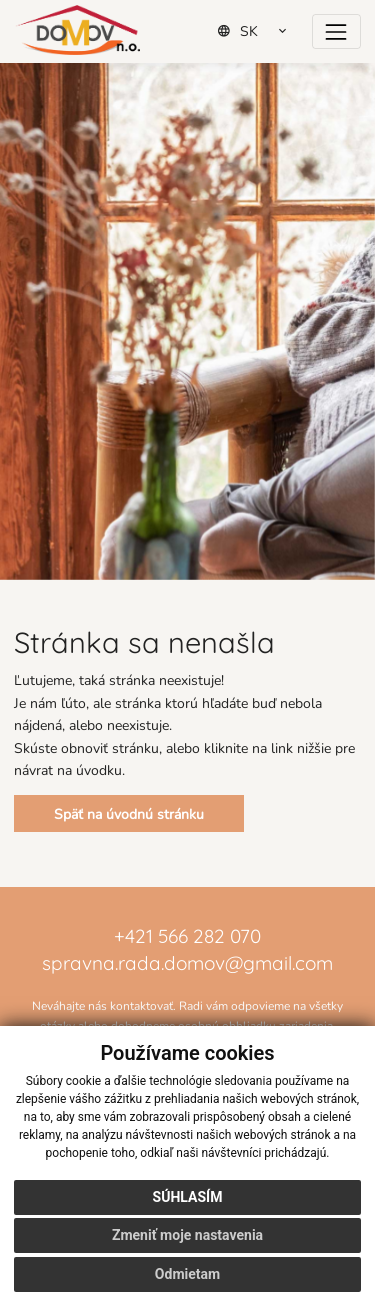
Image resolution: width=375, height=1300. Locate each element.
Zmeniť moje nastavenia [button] (187, 1235)
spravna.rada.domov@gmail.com (187, 961)
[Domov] (77, 30)
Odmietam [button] (187, 1274)
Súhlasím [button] (188, 1197)
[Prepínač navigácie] (336, 31)
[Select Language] (258, 31)
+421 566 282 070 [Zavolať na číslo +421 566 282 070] (187, 934)
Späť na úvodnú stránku (129, 813)
